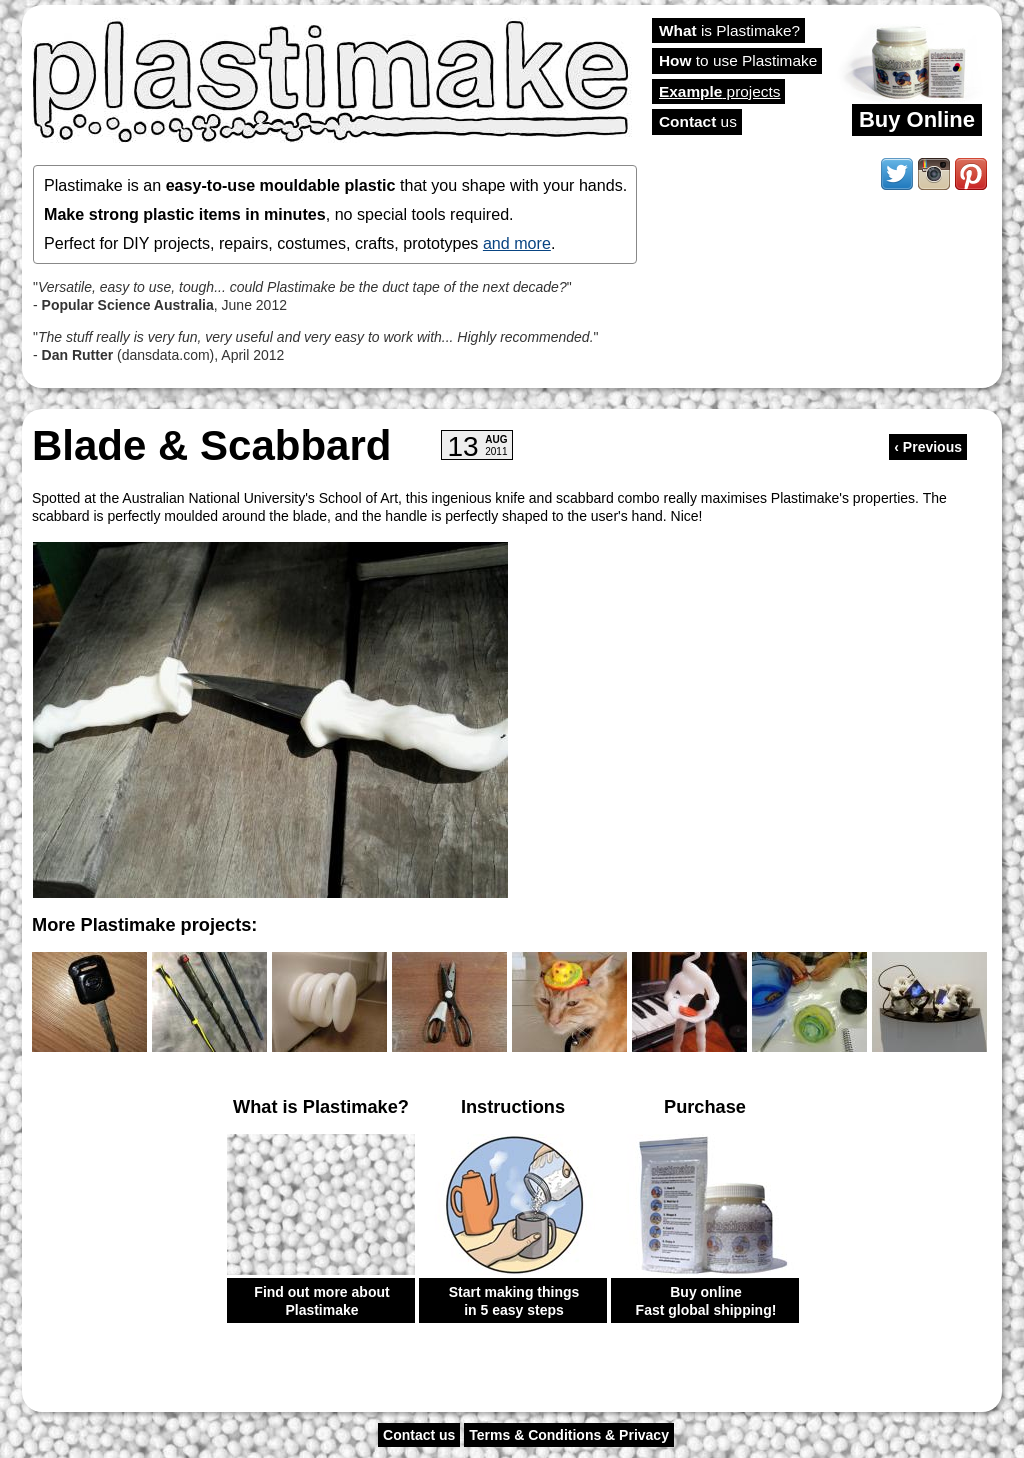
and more (517, 243)
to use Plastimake (738, 60)
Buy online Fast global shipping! (706, 1301)
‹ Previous (928, 447)
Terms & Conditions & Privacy (569, 1435)
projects (719, 91)
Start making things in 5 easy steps (514, 1301)
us (698, 121)
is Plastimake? (729, 30)
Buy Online (917, 119)
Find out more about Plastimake (321, 1301)
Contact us (419, 1435)
